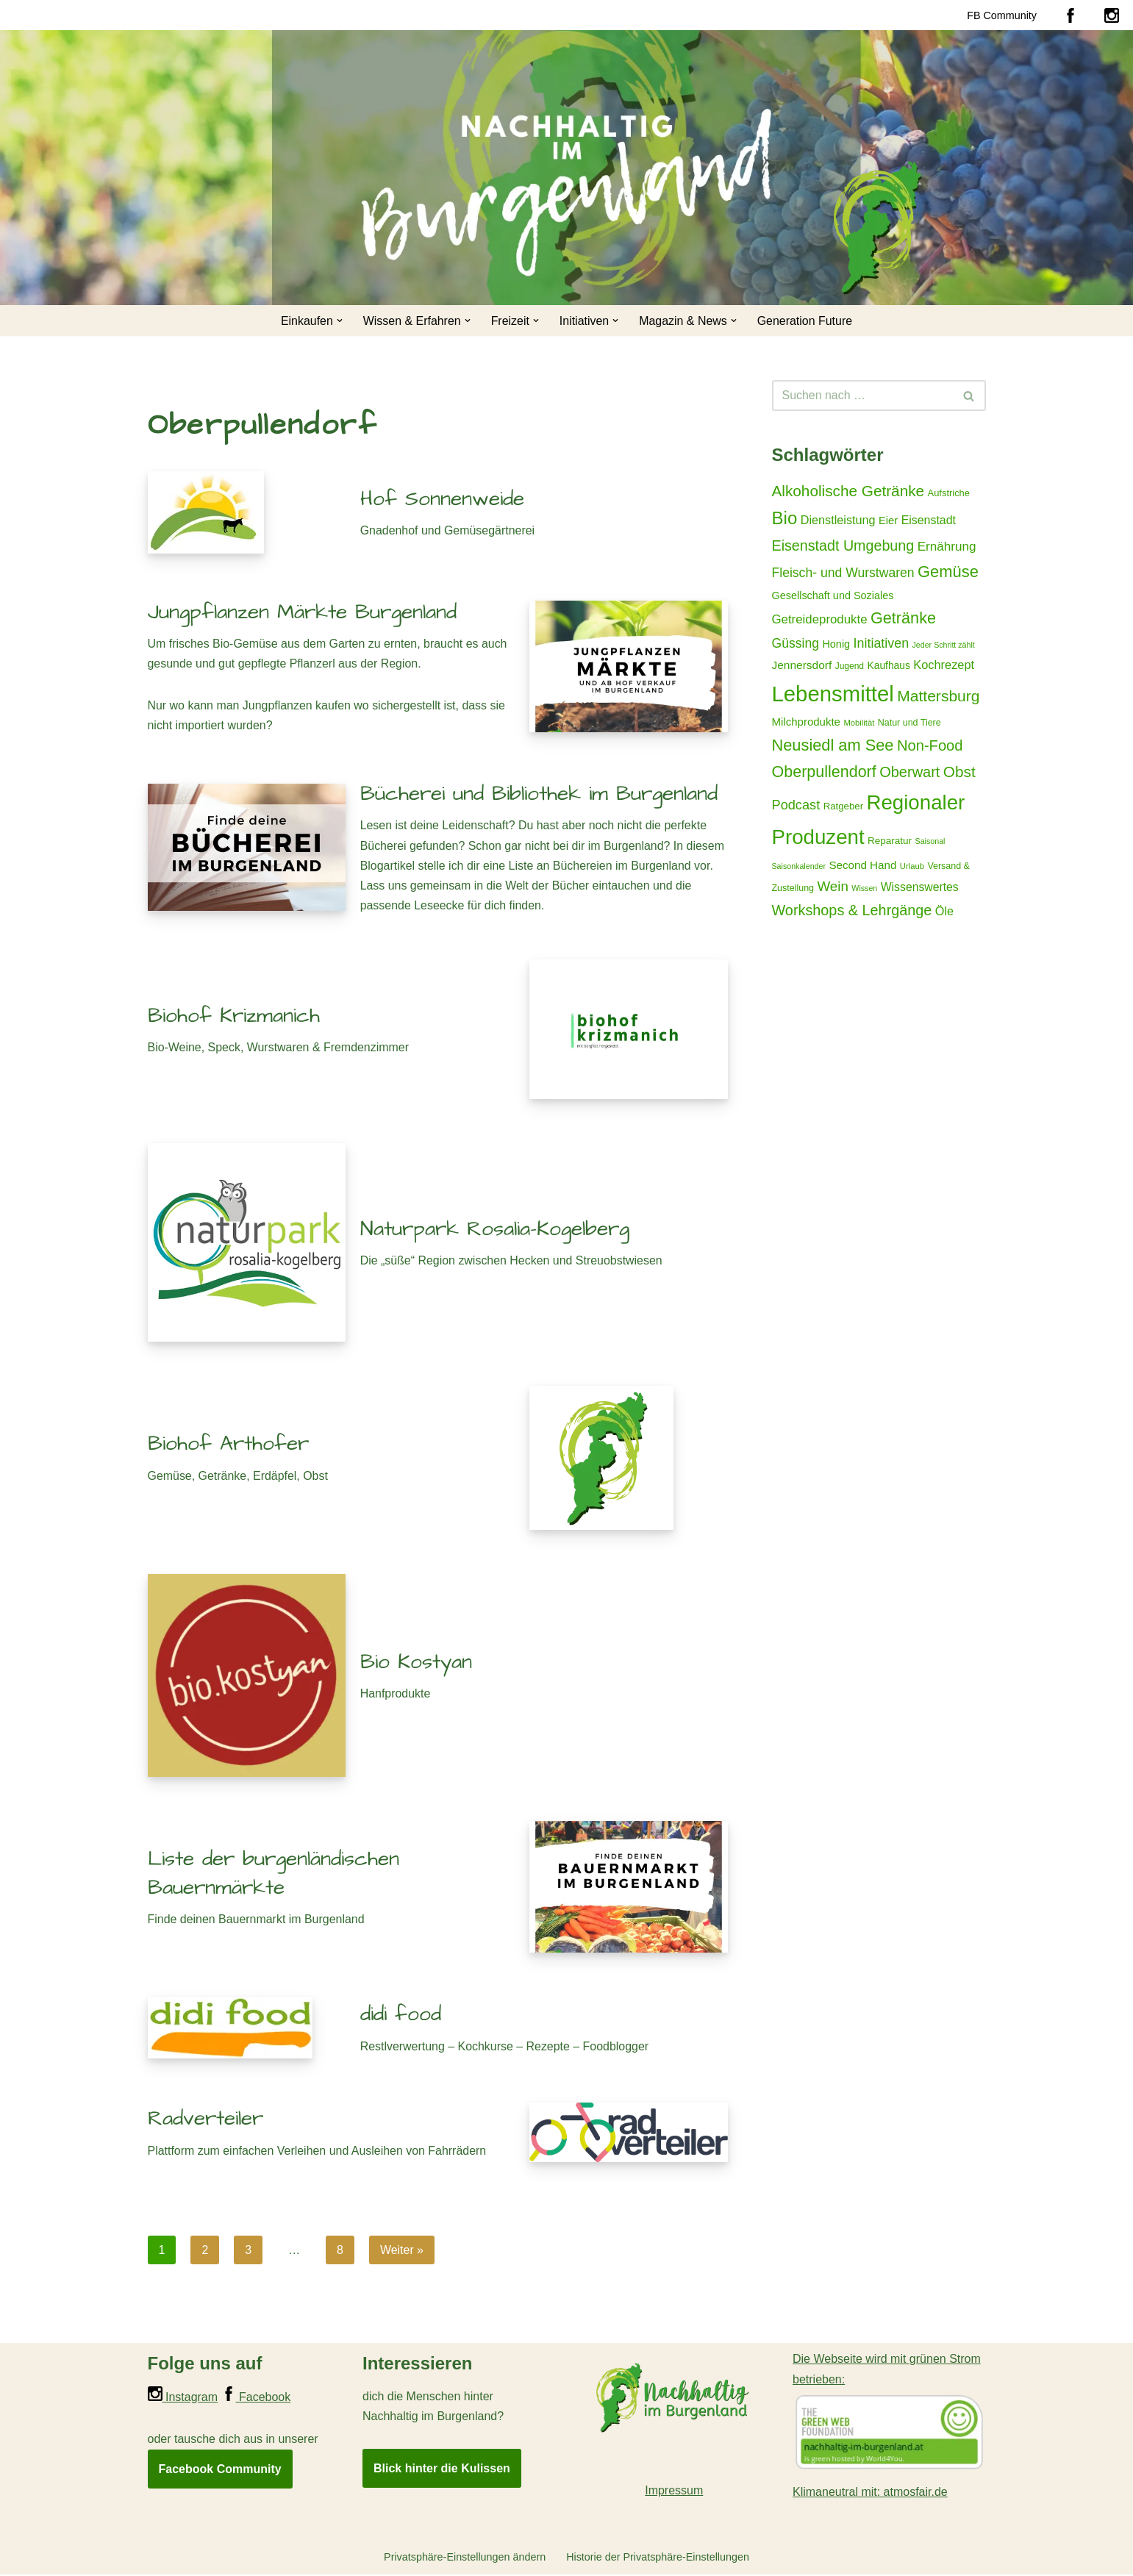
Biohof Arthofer (228, 1445)
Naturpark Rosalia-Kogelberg (494, 1229)
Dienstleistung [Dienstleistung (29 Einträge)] (838, 519)
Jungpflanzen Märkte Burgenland (302, 612)
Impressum (674, 2491)
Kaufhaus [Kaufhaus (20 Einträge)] (889, 666)
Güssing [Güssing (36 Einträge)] (796, 644)
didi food (400, 2015)
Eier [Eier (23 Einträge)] (888, 520)
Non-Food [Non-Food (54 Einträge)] (930, 747)
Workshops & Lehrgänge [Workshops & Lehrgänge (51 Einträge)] (852, 912)
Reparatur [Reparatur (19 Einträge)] (890, 842)
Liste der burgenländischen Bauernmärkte (273, 1874)
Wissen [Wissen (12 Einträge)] (864, 889)
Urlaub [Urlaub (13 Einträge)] (912, 866)
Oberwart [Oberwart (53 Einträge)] (909, 773)
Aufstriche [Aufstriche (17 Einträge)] (949, 492)
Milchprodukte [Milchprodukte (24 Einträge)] (806, 723)
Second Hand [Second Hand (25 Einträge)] (862, 865)
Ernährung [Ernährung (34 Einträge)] (947, 546)
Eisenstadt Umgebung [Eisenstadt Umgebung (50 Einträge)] (843, 545)
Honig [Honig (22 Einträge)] (836, 645)
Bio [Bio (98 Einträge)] (785, 518)
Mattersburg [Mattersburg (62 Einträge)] (938, 696)
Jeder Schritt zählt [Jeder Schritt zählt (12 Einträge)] (943, 645)
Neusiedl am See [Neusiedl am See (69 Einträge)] (833, 746)
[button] (339, 320)
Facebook (256, 2398)
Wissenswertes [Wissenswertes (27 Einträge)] (920, 888)
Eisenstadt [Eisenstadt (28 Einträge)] (928, 520)
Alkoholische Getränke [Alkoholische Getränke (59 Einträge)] (848, 490)
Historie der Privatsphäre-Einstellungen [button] (658, 2558)
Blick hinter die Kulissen (442, 2469)
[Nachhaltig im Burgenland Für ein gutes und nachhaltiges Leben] (876, 227)
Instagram (183, 2398)
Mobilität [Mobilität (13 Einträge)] (858, 724)
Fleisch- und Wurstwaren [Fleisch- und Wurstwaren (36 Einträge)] (843, 573)
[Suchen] (862, 395)
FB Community (1002, 15)
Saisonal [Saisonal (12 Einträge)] (930, 842)
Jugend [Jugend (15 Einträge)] (849, 667)
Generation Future (805, 321)
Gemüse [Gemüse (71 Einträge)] (948, 572)
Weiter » (401, 2250)
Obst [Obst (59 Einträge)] (959, 773)
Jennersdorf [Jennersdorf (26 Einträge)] (802, 665)
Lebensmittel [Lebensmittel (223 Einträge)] (833, 694)
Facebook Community (220, 2470)
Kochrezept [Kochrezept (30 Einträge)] (943, 665)
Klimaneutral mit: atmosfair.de (870, 2493)
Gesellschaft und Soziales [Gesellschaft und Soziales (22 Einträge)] (833, 596)
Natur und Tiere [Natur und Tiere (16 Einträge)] (909, 724)
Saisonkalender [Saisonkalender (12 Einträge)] (799, 866)
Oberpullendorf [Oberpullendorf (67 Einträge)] (824, 773)
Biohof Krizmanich (234, 1016)
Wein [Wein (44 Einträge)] (832, 887)
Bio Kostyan (416, 1662)
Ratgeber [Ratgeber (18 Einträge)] (843, 807)
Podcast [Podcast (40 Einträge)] (796, 806)
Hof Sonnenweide (442, 498)
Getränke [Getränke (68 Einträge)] (903, 618)
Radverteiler (205, 2119)
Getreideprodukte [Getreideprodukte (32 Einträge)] (820, 620)
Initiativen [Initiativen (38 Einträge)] (881, 644)
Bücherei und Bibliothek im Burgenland (539, 794)
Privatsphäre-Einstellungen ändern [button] (464, 2558)
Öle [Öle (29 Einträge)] (944, 912)
